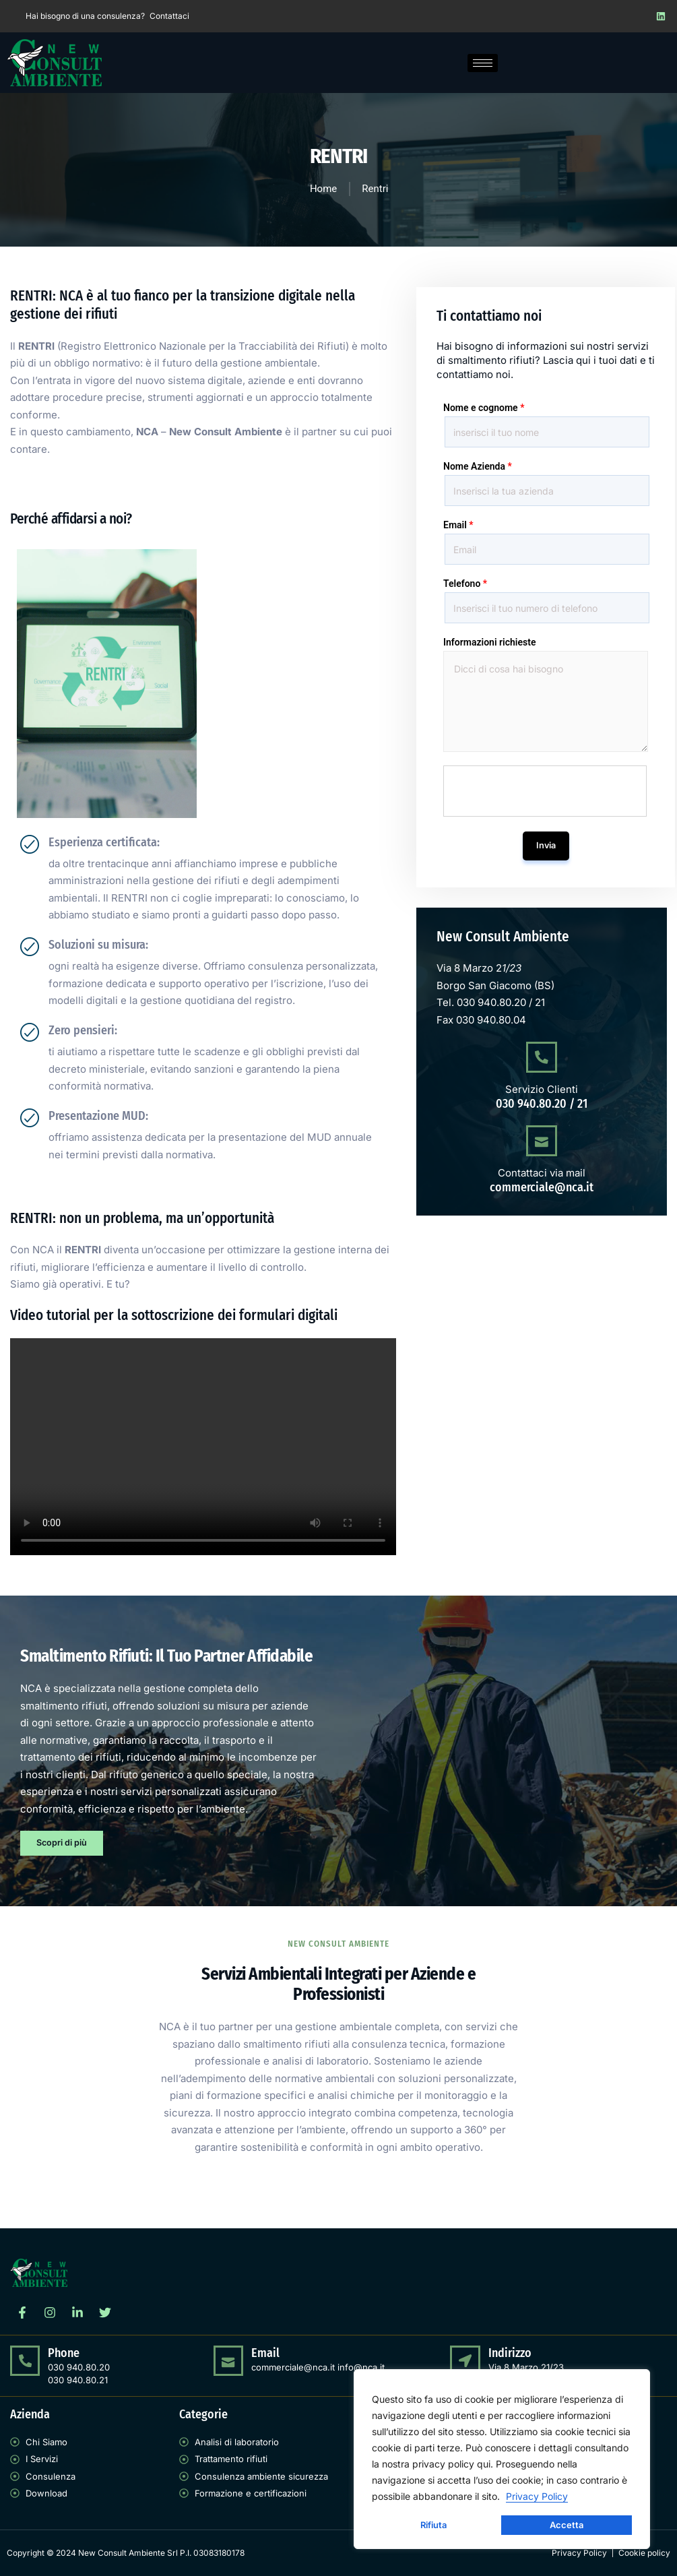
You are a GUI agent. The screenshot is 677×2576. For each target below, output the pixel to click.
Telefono (465, 583)
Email (458, 525)
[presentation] (545, 791)
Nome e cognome (483, 407)
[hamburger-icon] (483, 63)
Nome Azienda (477, 466)
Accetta (566, 2524)
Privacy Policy (537, 2496)
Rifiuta (433, 2524)
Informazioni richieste (489, 642)
